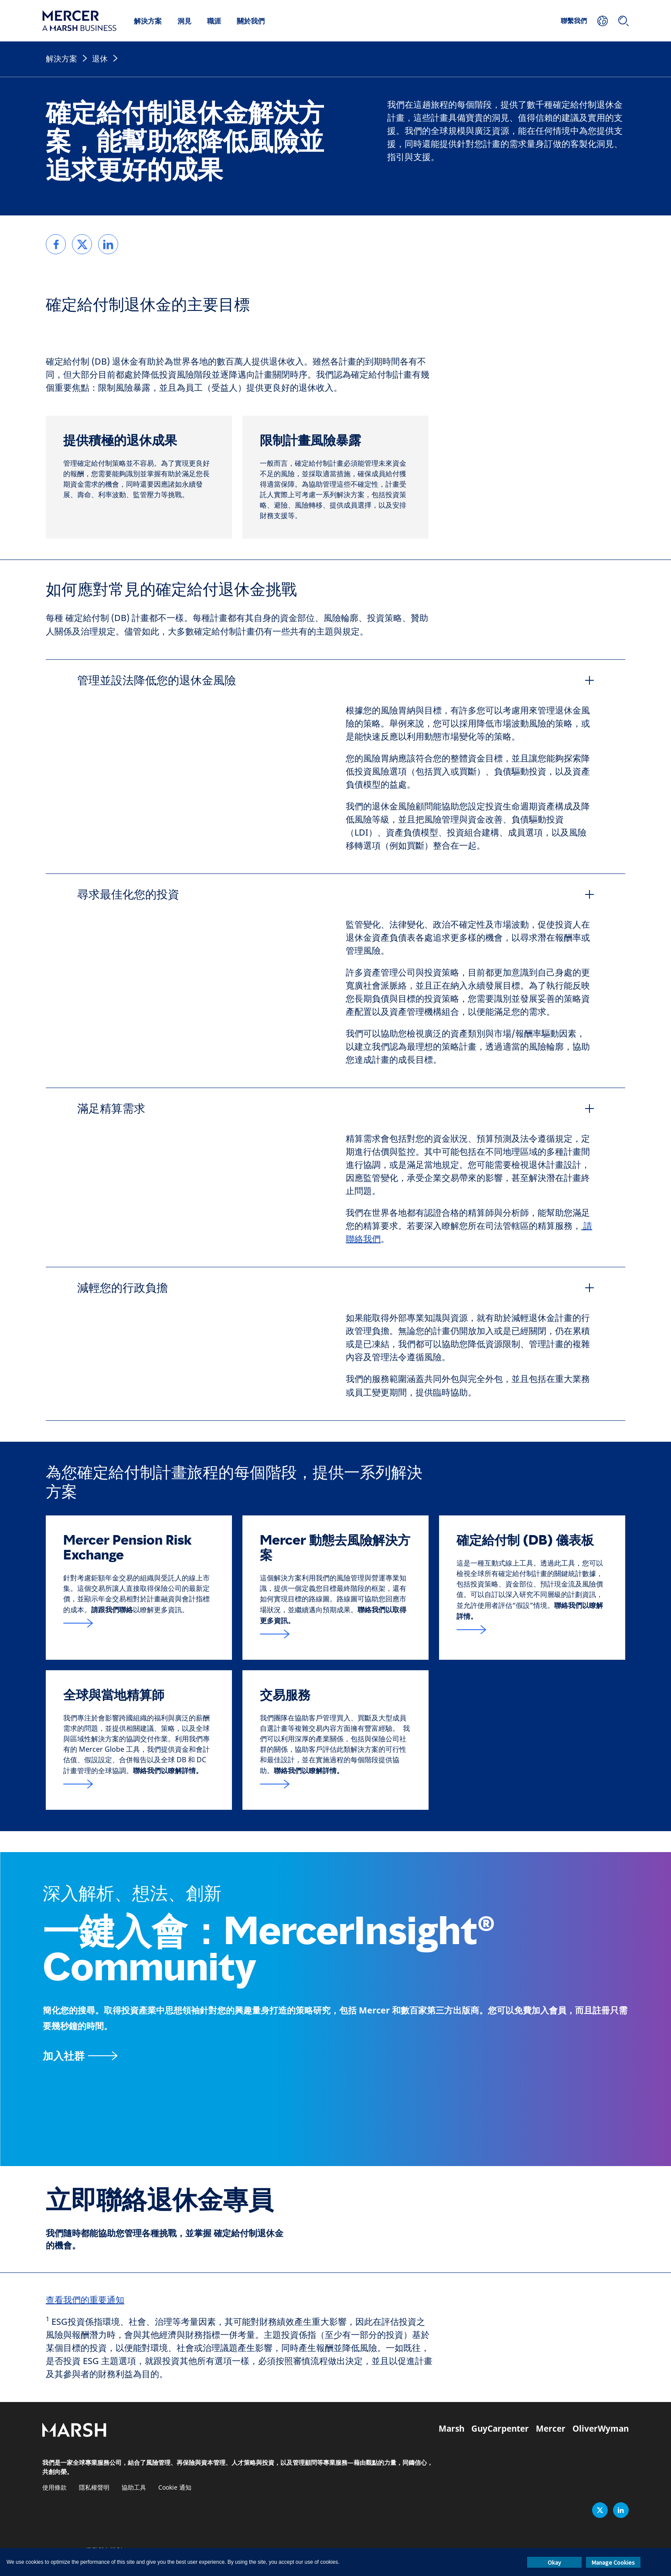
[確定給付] (532, 1630)
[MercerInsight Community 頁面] (336, 2056)
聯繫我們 (574, 20)
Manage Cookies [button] (613, 2562)
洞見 (184, 21)
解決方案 (148, 21)
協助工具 (134, 2487)
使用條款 (54, 2487)
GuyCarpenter (500, 2428)
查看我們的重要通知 (85, 2300)
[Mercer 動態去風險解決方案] (335, 1634)
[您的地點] (602, 21)
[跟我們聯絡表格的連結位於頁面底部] (139, 1623)
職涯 (214, 21)
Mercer (550, 2428)
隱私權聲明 (94, 2487)
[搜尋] (623, 21)
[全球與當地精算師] (139, 1784)
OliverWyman (600, 2428)
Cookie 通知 (174, 2487)
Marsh (451, 2428)
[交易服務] (335, 1784)
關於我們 (251, 21)
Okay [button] (554, 2562)
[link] (55, 244)
